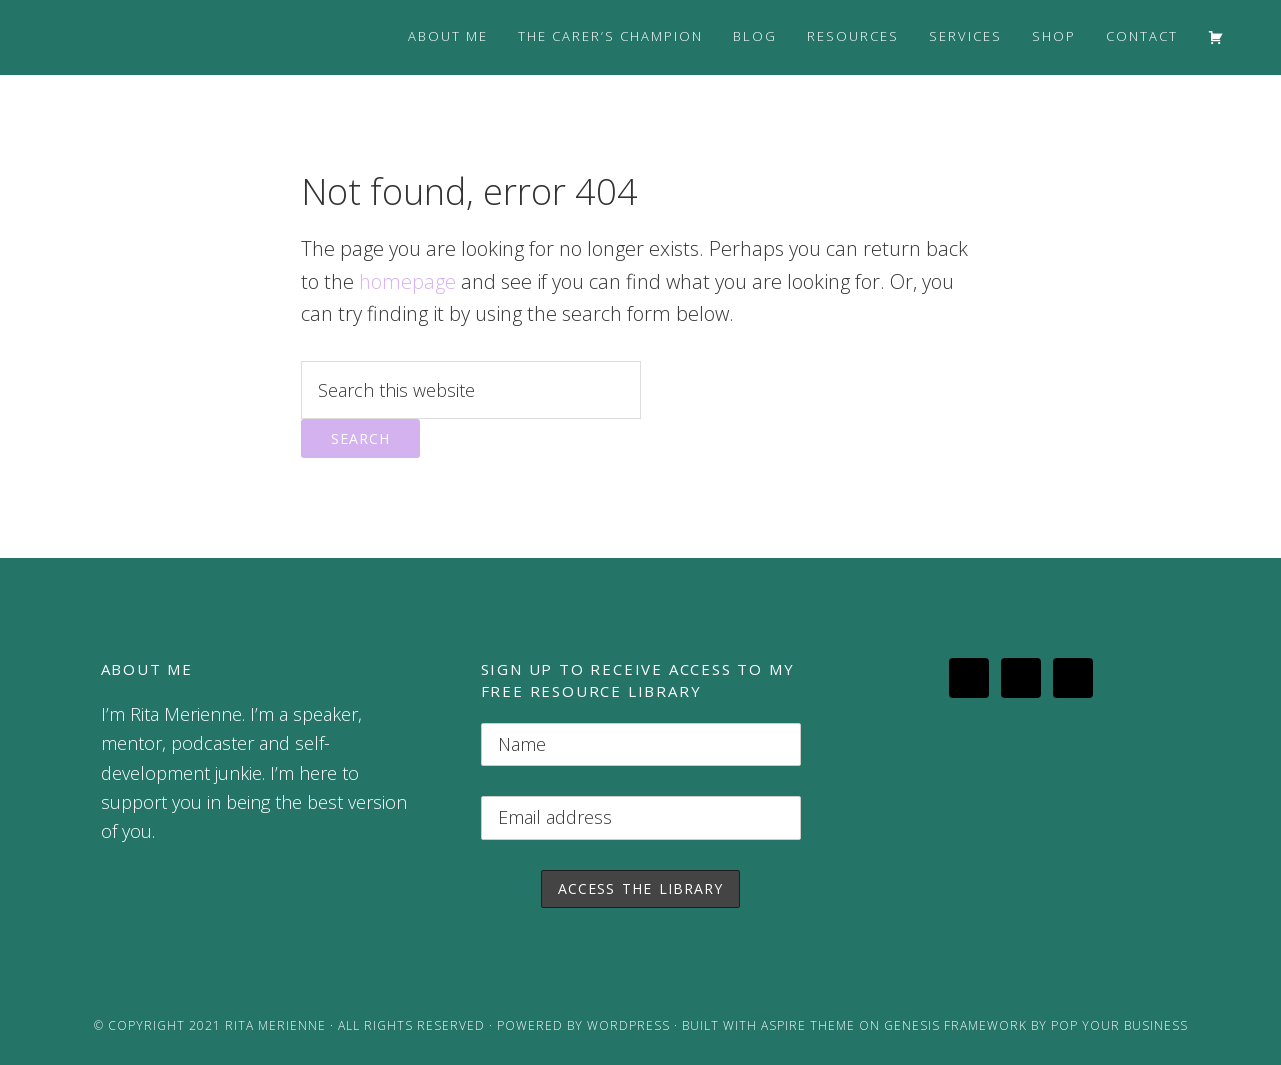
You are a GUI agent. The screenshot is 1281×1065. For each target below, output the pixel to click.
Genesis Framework (955, 1025)
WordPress (628, 1025)
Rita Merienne (275, 1025)
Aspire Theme (808, 1025)
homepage (407, 281)
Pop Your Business (1119, 1025)
